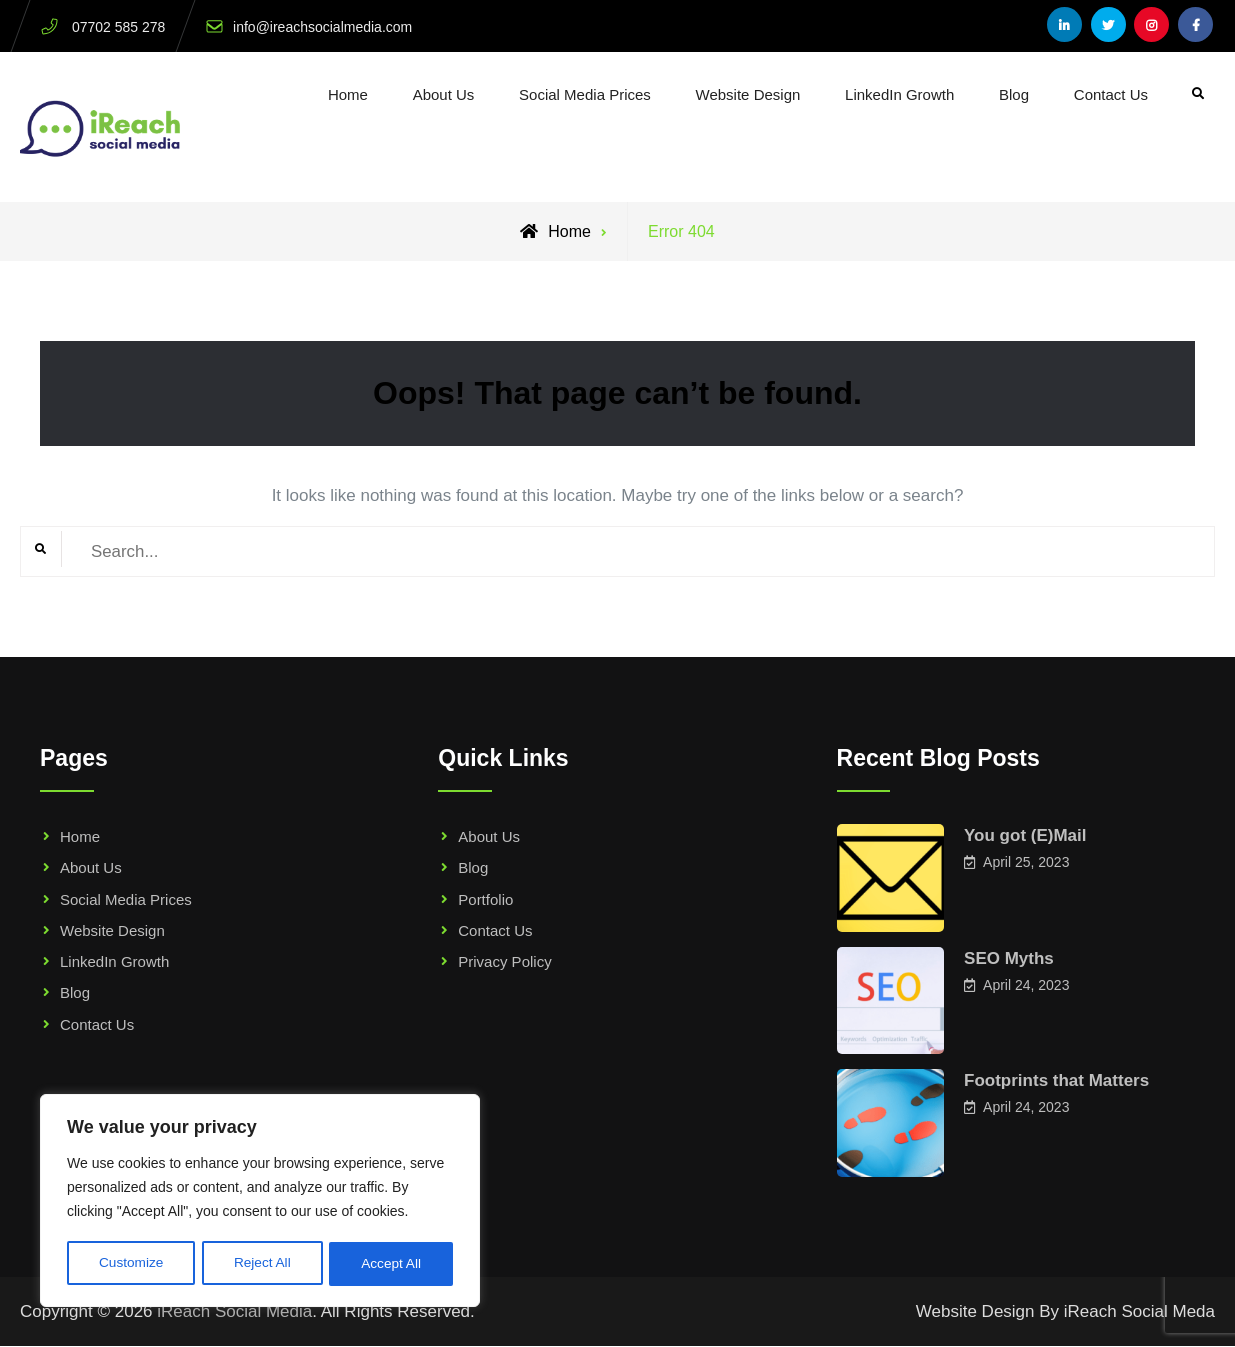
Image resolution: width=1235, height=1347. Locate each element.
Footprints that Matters (1056, 1080)
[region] (260, 1202)
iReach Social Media (234, 1311)
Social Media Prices (585, 94)
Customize (131, 1264)
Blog (1014, 94)
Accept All (391, 1264)
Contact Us (1111, 94)
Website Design (748, 94)
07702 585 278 (118, 27)
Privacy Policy (504, 961)
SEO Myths (1009, 958)
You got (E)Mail (1025, 835)
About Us (444, 94)
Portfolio (485, 899)
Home (348, 94)
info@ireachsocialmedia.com (322, 27)
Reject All (262, 1264)
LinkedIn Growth (899, 94)
